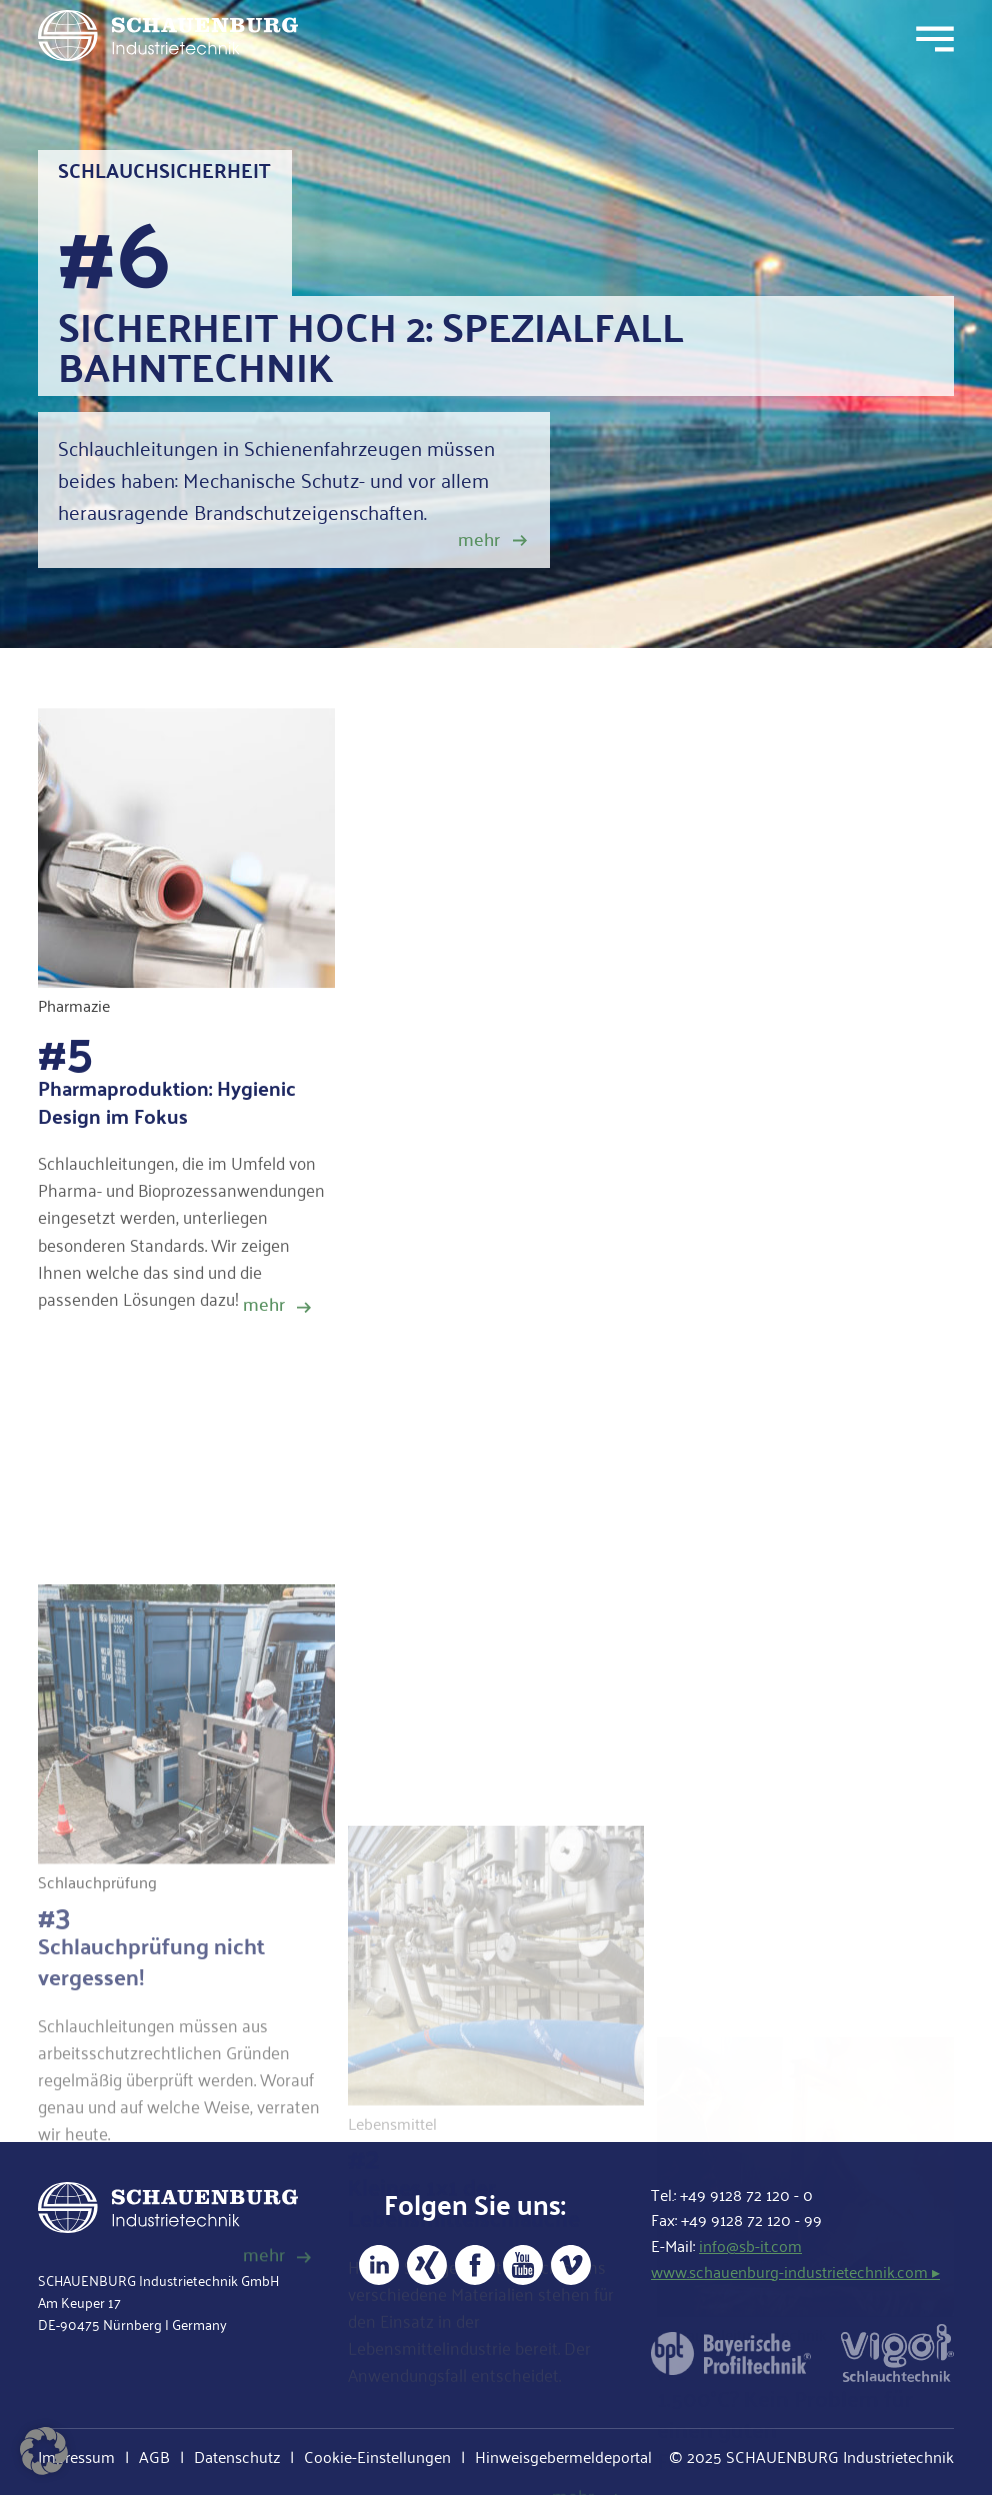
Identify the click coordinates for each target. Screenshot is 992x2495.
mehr (479, 538)
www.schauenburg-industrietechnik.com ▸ (795, 2271)
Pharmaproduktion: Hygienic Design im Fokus (167, 1114)
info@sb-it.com (750, 2245)
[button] (44, 2451)
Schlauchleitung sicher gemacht (584, 1358)
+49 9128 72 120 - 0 (746, 2194)
